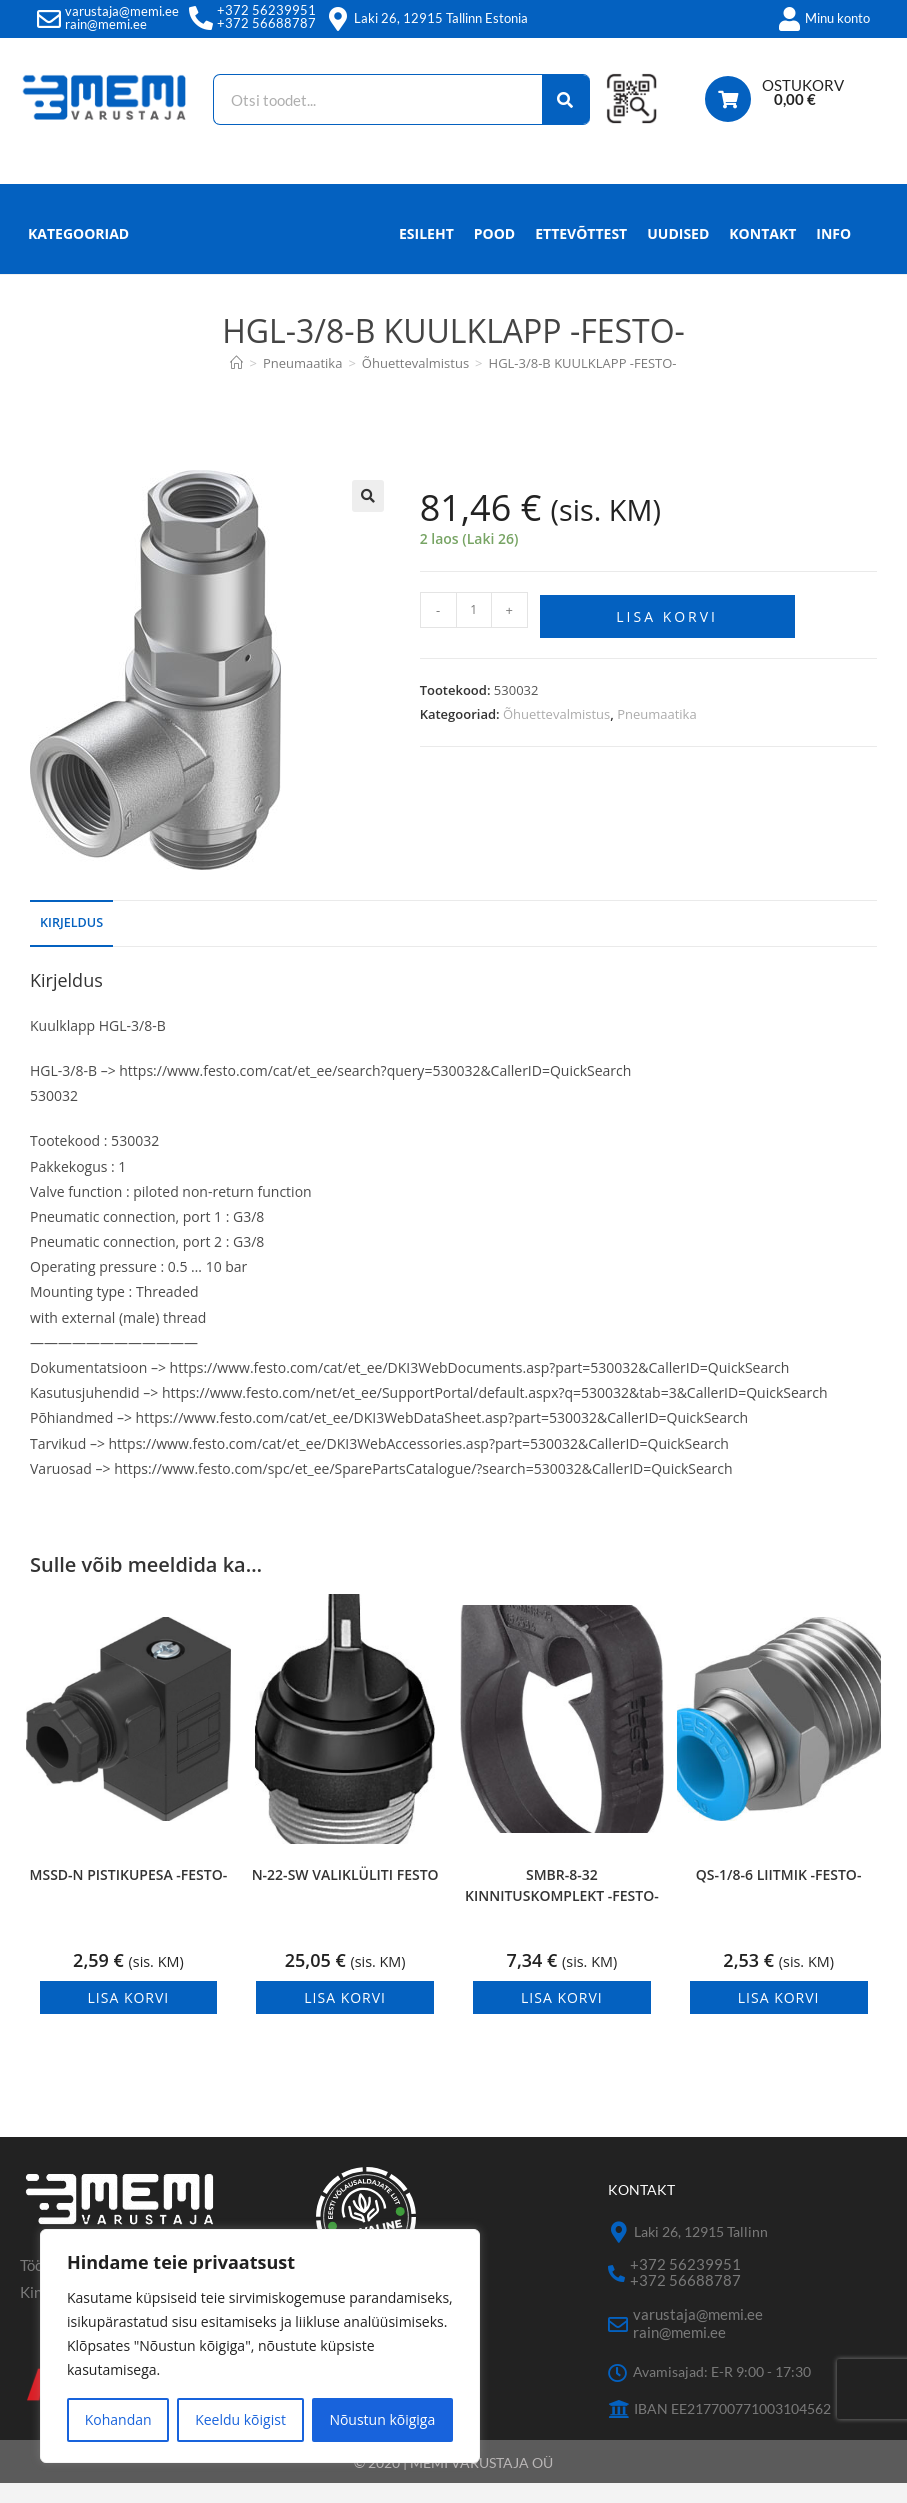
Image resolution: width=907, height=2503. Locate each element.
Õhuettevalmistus (556, 730)
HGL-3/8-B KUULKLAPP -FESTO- (583, 383)
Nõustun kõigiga (382, 2419)
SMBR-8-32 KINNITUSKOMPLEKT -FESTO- (562, 1905)
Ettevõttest (581, 253)
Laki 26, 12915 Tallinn (701, 2251)
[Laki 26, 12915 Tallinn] (618, 2252)
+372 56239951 (266, 10)
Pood (494, 253)
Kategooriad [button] (78, 253)
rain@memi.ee (106, 24)
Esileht (426, 253)
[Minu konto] (789, 19)
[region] (260, 2346)
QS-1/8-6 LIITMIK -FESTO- (779, 1894)
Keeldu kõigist (240, 2419)
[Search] (564, 99)
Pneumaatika (657, 730)
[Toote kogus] (474, 630)
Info (833, 259)
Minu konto (837, 18)
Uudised (678, 253)
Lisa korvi (667, 633)
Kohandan (118, 2419)
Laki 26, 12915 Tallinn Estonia (441, 18)
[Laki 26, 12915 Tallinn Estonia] (338, 19)
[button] (368, 516)
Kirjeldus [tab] (71, 942)
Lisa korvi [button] (129, 2017)
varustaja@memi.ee (122, 11)
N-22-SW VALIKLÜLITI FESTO (345, 1894)
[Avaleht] (236, 383)
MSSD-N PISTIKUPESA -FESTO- (129, 1894)
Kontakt (762, 253)
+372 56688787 (266, 23)
